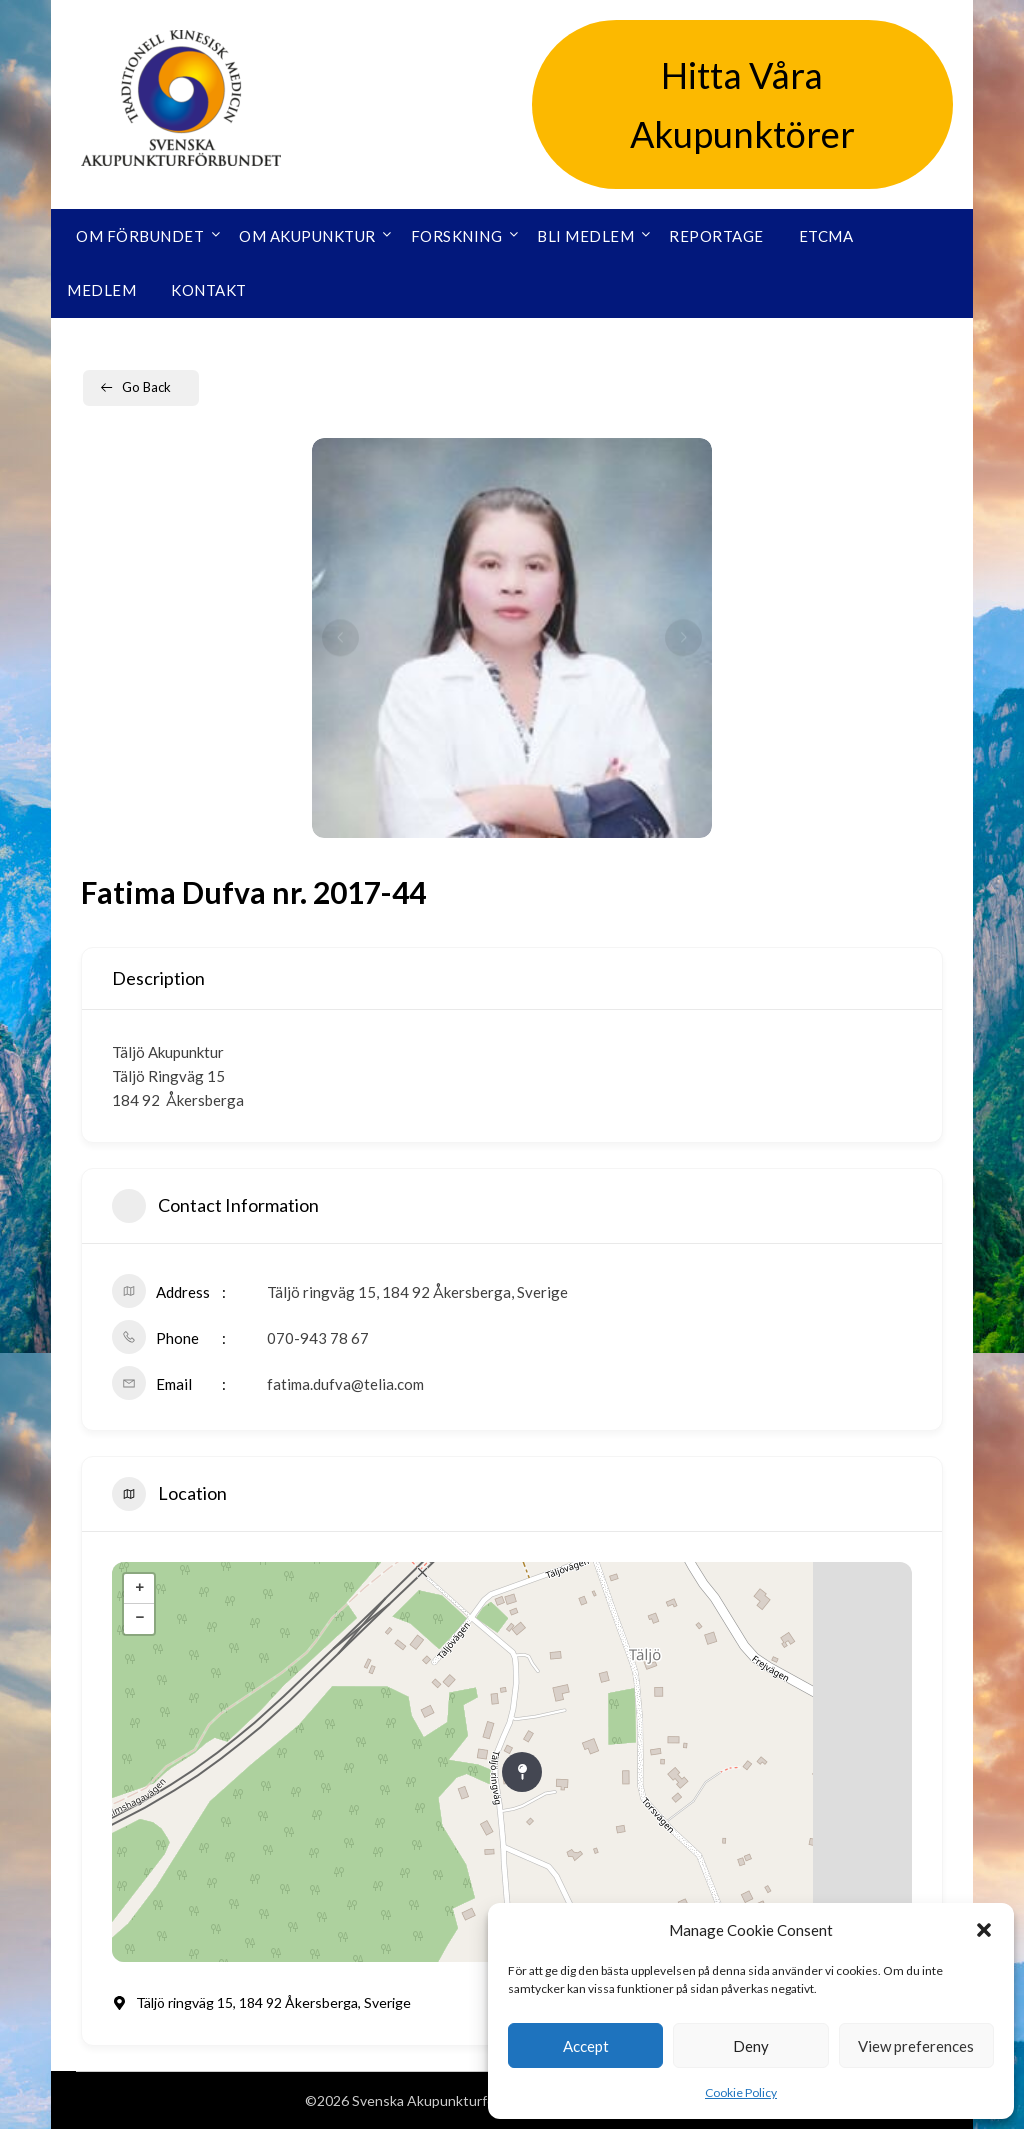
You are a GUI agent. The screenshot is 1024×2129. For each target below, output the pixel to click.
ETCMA (826, 236)
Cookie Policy (741, 2092)
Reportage (716, 236)
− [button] (139, 1619)
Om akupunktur (307, 236)
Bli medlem (585, 236)
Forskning (457, 236)
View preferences (916, 2046)
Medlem (101, 290)
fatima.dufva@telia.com (345, 1384)
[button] (984, 1930)
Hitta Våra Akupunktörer (742, 104)
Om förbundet (140, 236)
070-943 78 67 (318, 1338)
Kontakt (209, 290)
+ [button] (139, 1589)
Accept (586, 2046)
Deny (751, 2046)
